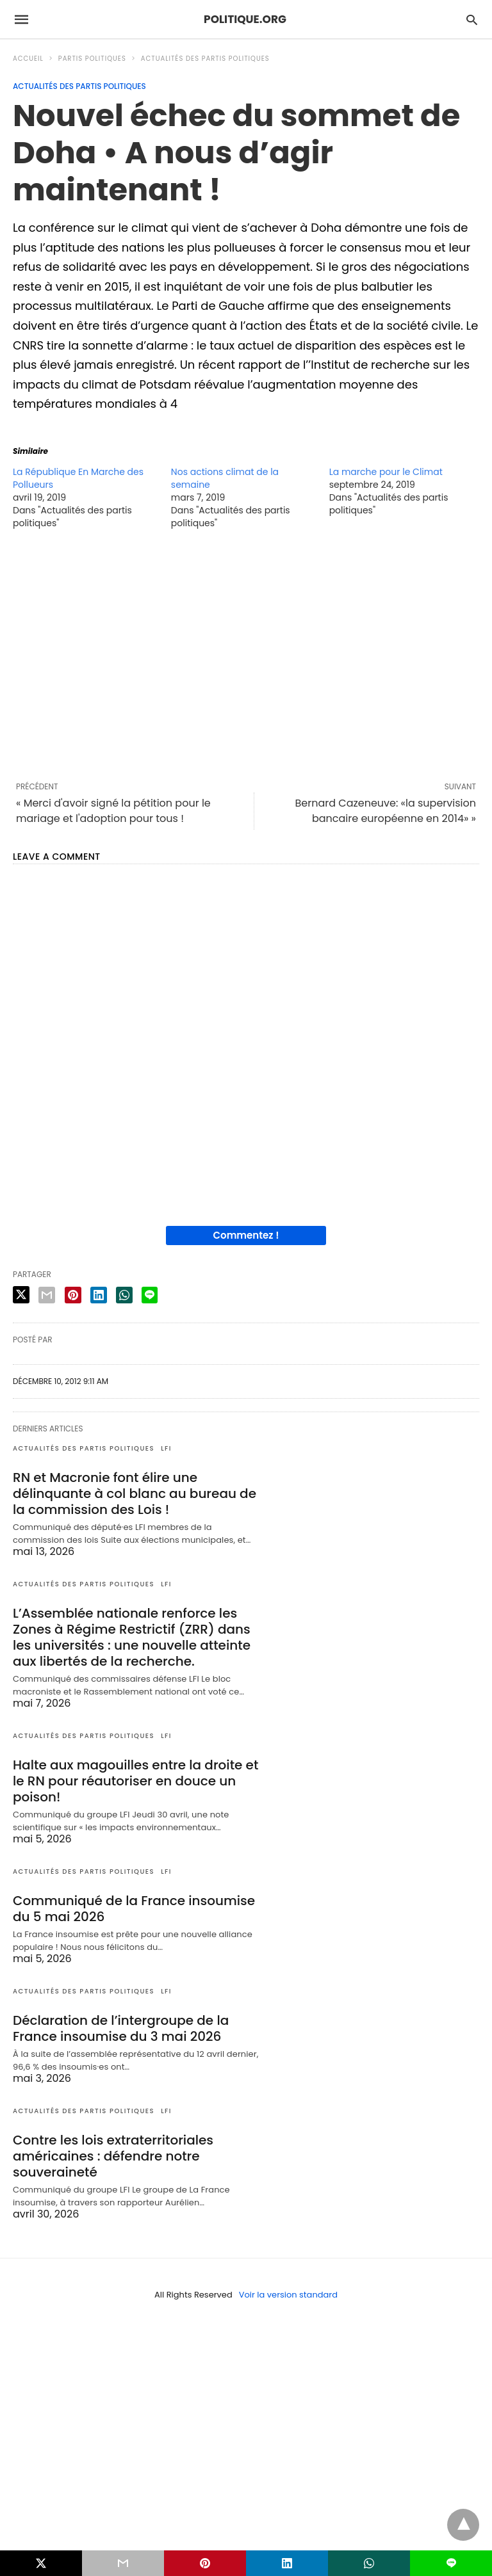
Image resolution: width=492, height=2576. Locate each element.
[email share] (46, 1295)
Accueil (28, 58)
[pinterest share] (73, 1295)
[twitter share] (21, 1294)
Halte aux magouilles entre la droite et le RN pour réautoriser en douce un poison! (135, 1781)
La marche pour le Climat (386, 471)
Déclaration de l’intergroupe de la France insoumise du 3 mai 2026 (121, 2028)
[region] (246, 654)
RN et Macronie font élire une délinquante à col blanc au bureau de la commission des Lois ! (134, 1493)
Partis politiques (92, 58)
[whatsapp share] (124, 1295)
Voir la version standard (288, 2295)
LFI (166, 1448)
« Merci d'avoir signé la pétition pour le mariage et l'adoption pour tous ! (113, 811)
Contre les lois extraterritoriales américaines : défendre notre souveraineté (113, 2156)
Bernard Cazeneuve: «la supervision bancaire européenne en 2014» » (385, 811)
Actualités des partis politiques (205, 58)
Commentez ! (246, 1235)
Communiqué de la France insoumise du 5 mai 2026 (134, 1909)
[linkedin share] (98, 1295)
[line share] (150, 1295)
